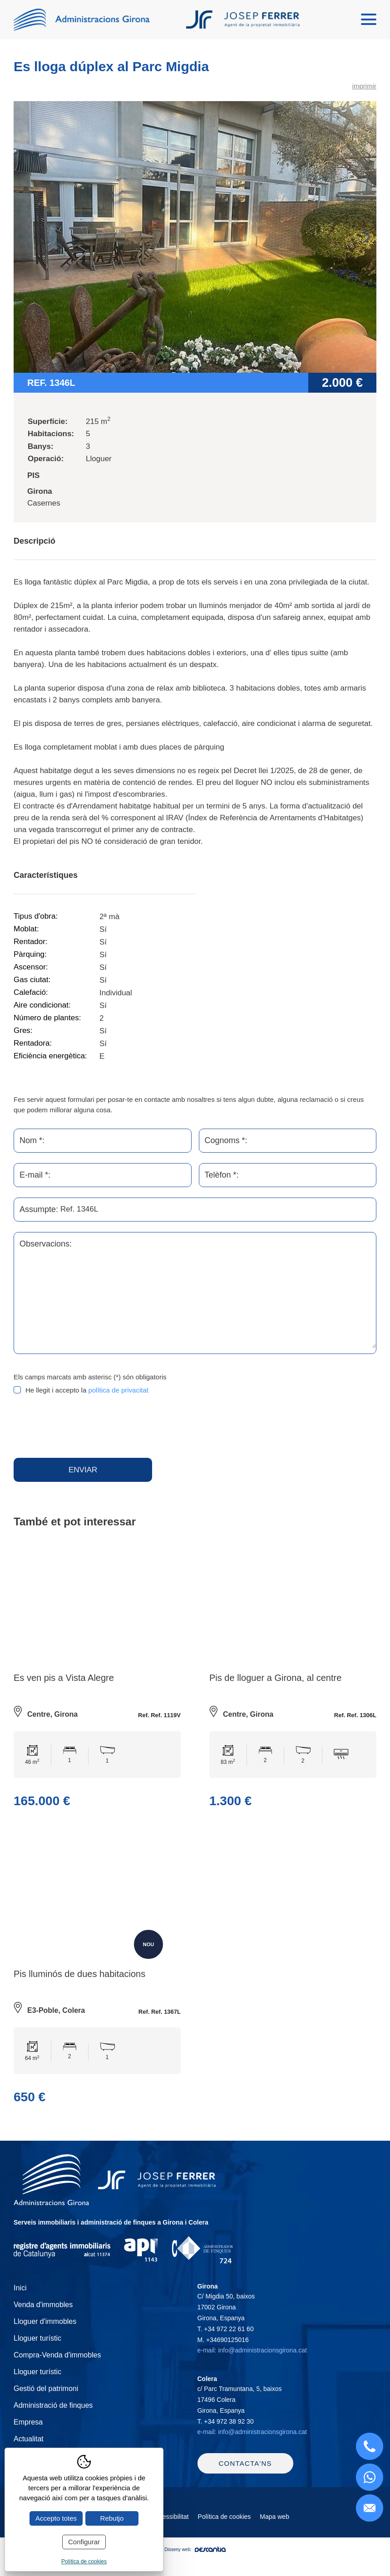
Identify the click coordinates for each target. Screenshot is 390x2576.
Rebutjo (112, 2518)
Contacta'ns (245, 2484)
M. (223, 2348)
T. (225, 2338)
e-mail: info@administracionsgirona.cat (252, 2359)
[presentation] (83, 1428)
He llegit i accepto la (86, 1391)
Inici (20, 2297)
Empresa (28, 2431)
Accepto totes (56, 2518)
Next (366, 238)
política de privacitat (118, 1391)
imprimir (364, 87)
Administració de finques (53, 2415)
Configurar (84, 2542)
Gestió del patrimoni (46, 2398)
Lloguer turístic (37, 2348)
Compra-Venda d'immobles (57, 2364)
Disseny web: (194, 2570)
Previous (24, 238)
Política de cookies (224, 2537)
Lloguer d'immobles (45, 2331)
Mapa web (274, 2537)
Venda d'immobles (43, 2314)
